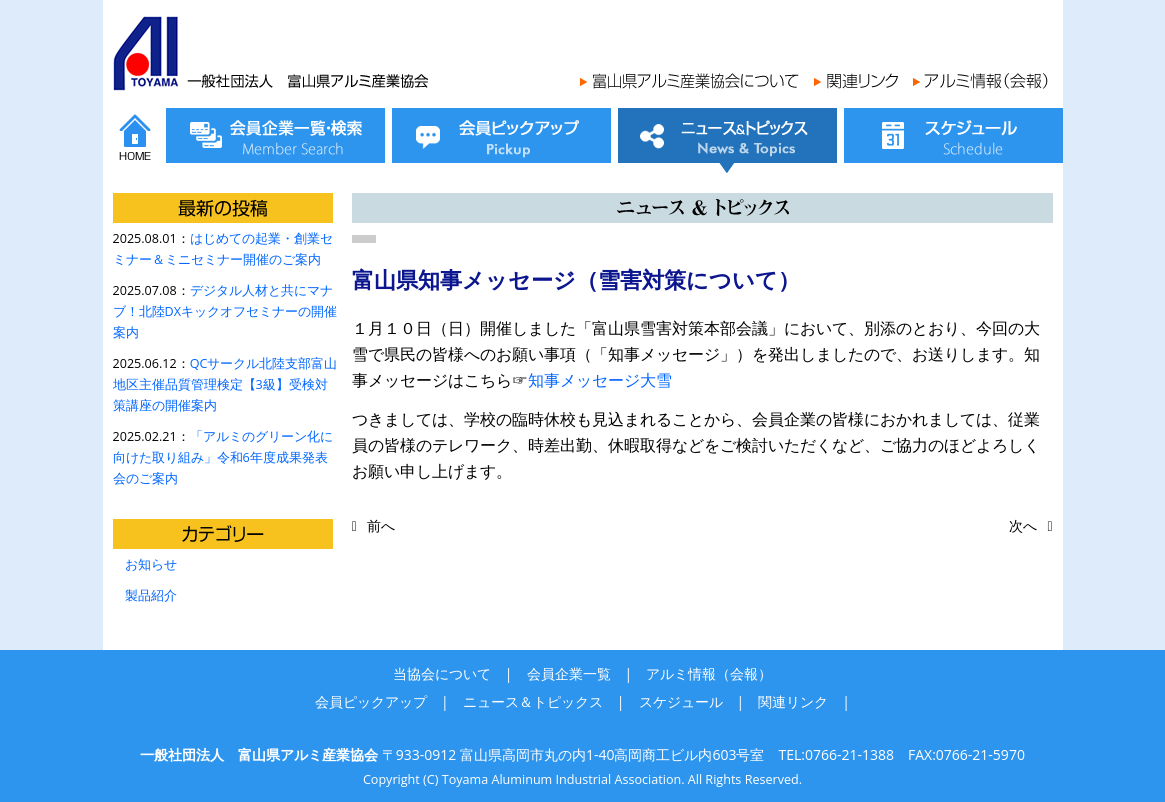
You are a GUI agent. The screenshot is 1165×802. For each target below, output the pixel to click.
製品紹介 (151, 595)
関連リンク (793, 701)
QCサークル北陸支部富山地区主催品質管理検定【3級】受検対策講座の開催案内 (225, 384)
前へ (381, 525)
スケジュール (681, 701)
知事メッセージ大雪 (600, 380)
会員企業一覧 (569, 673)
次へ (1023, 525)
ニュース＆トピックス (533, 701)
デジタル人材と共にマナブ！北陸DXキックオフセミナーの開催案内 (225, 311)
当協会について (442, 673)
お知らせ (151, 564)
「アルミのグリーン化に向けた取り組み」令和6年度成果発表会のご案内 (223, 457)
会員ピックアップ (371, 701)
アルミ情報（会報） (709, 673)
